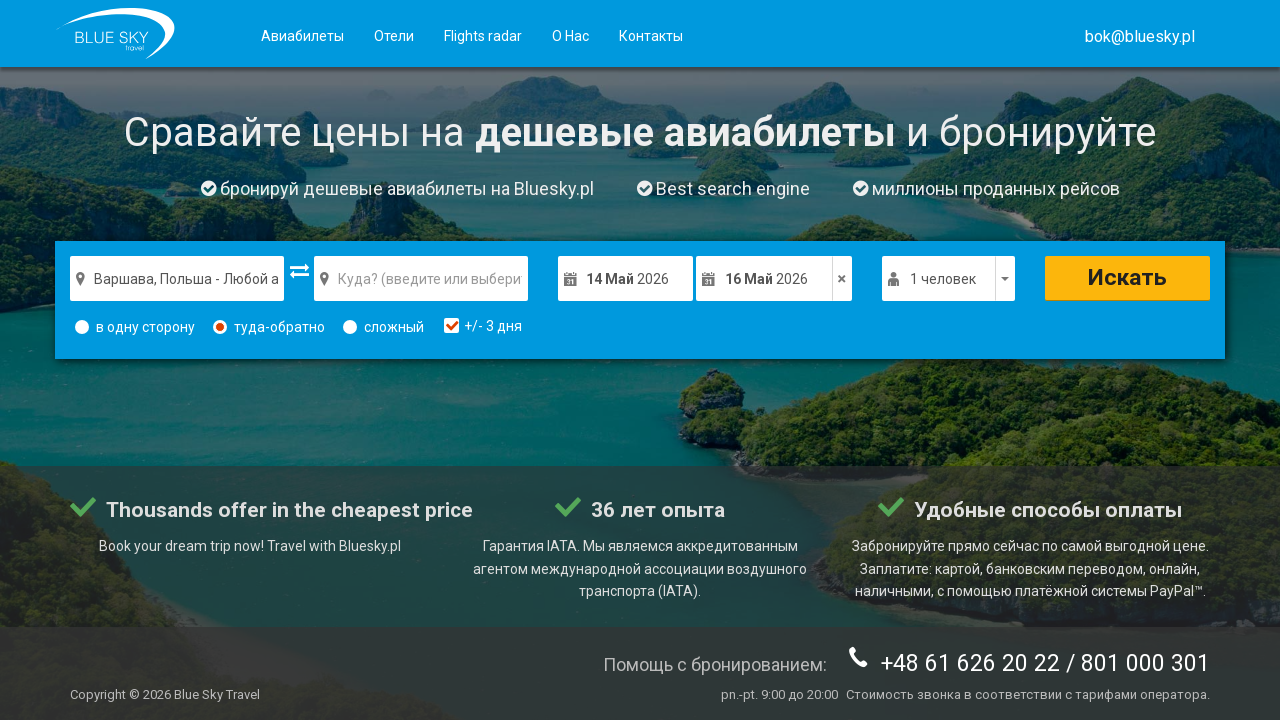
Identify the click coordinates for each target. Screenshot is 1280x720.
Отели (394, 36)
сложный (383, 327)
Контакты (651, 36)
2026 (627, 279)
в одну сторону (135, 327)
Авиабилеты (302, 36)
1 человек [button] (943, 279)
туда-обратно (269, 327)
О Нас (570, 36)
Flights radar (483, 36)
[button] (1140, 36)
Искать (1127, 277)
